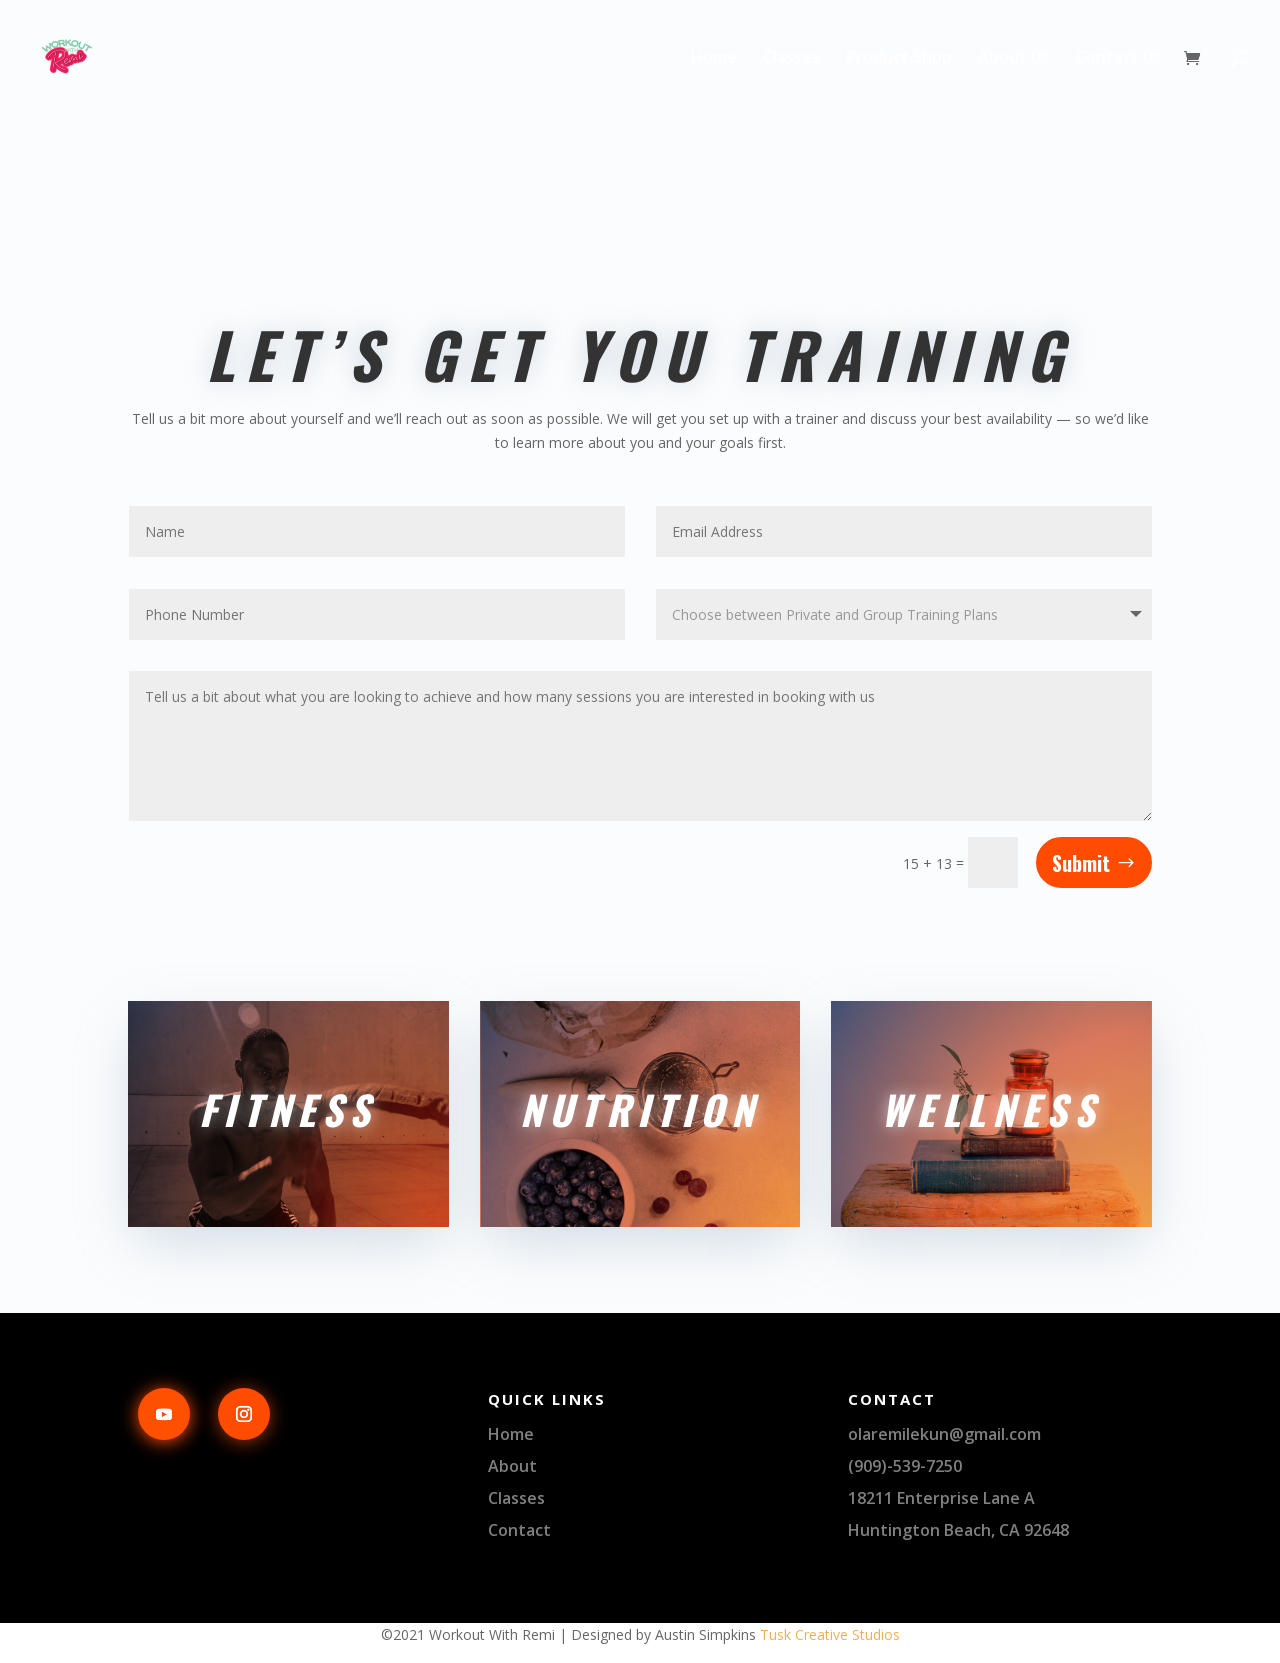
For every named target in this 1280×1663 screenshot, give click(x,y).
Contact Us (1119, 59)
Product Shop (899, 59)
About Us (1014, 59)
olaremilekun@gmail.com (944, 1434)
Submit (1081, 863)
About (512, 1466)
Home (714, 59)
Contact (519, 1530)
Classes (791, 59)
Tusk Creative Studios (830, 1634)
